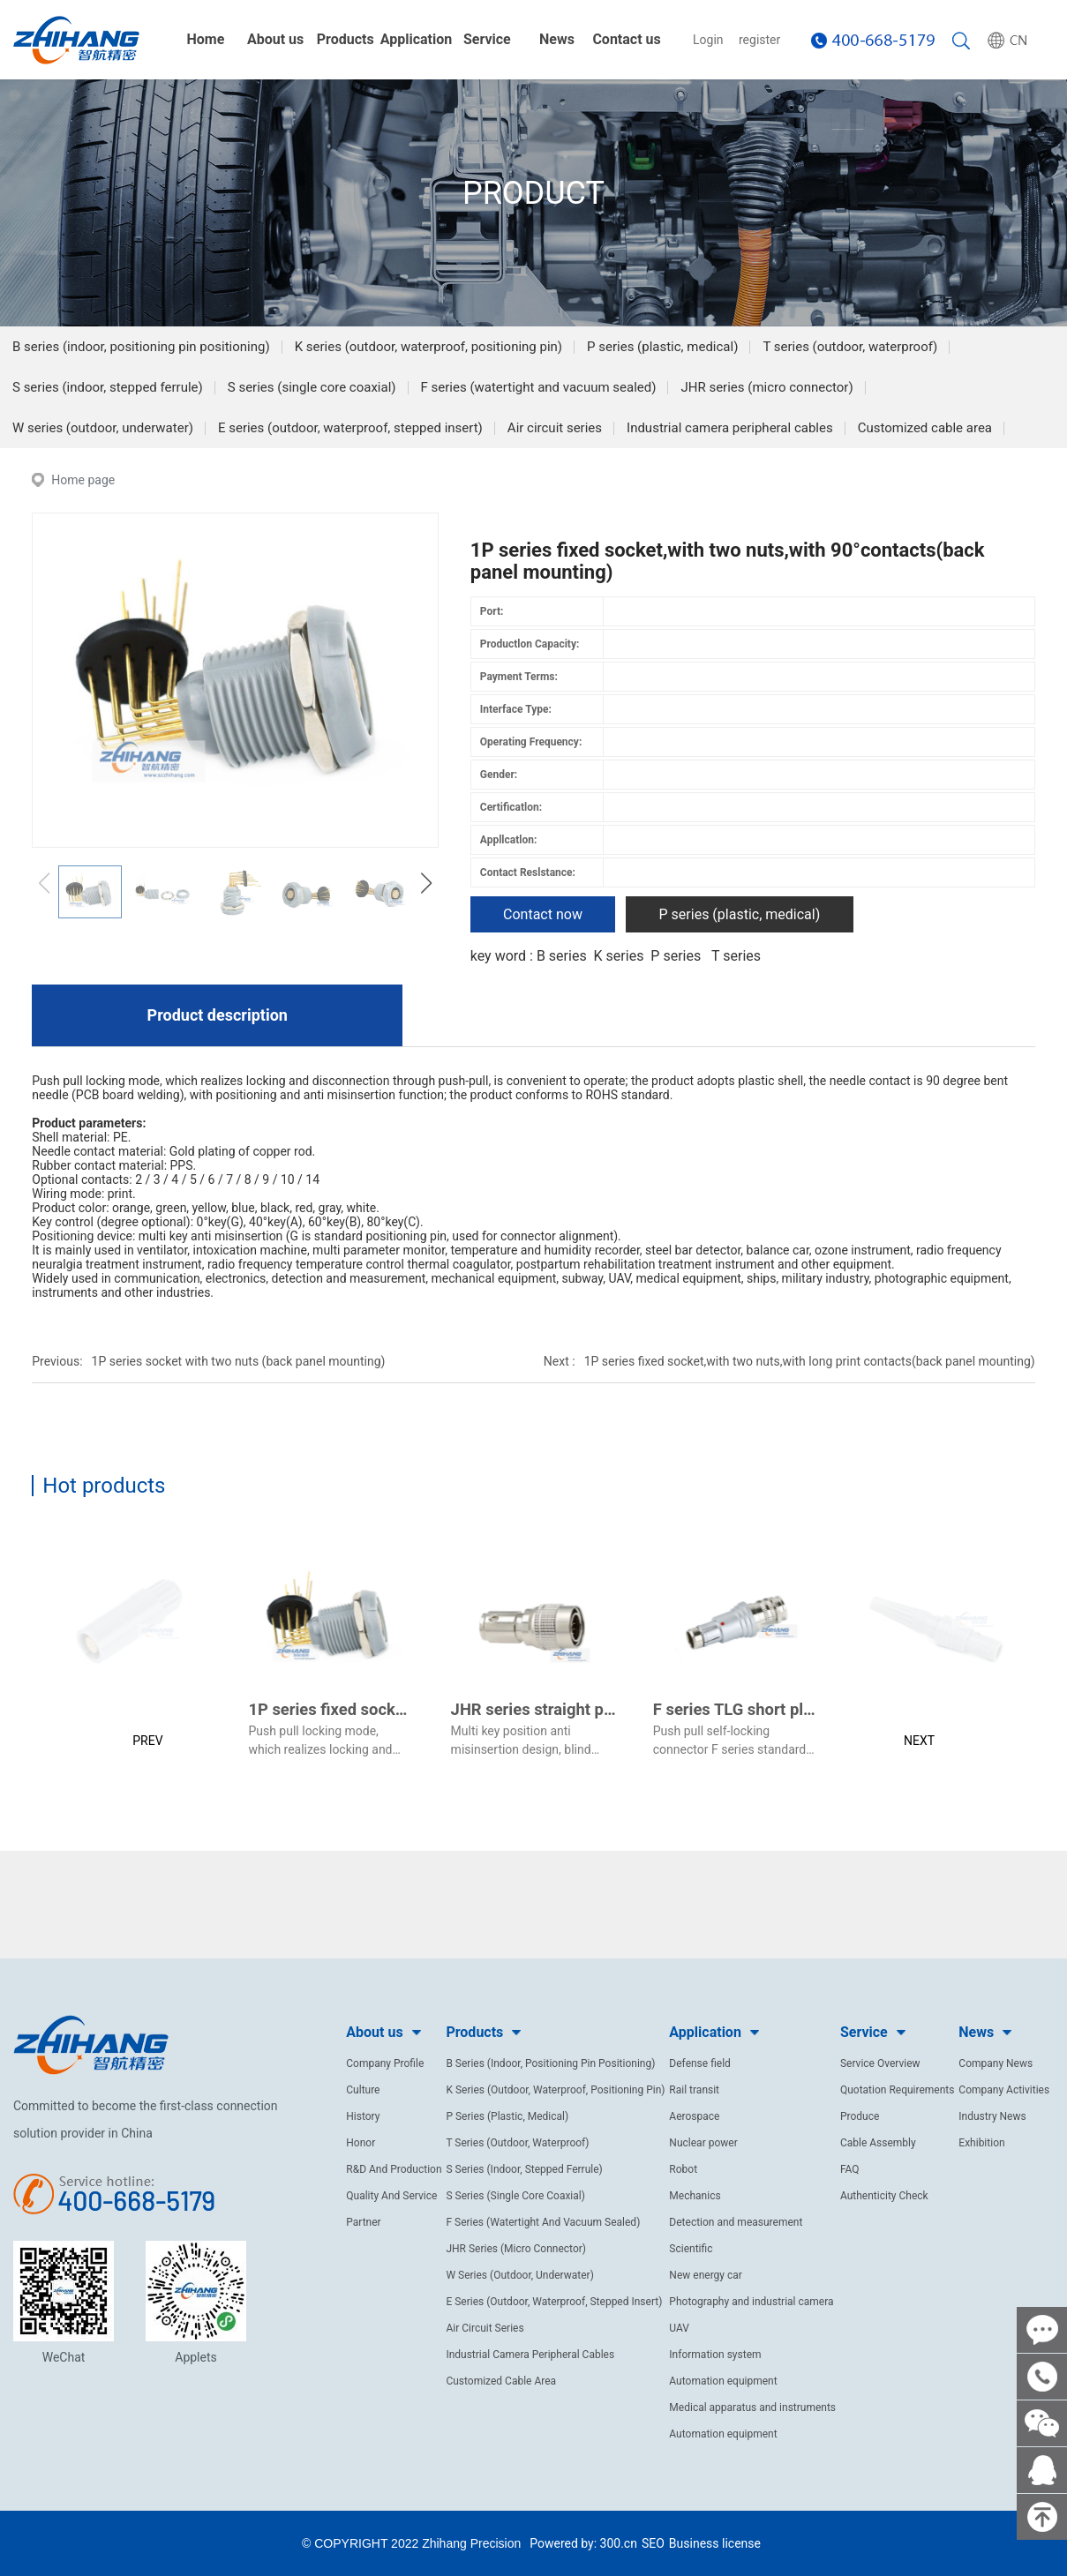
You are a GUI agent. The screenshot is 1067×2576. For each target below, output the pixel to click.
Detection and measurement (735, 2222)
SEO (653, 2543)
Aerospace (694, 2116)
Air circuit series (554, 428)
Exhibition (981, 2143)
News (557, 39)
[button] (427, 883)
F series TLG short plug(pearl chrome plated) (816, 1709)
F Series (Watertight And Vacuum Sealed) (543, 2222)
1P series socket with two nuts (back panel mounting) (239, 1361)
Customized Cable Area (501, 2381)
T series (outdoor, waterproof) (850, 347)
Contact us (626, 39)
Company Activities (1003, 2090)
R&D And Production (393, 2169)
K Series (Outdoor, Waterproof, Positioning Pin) (555, 2090)
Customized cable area (925, 428)
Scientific (690, 2249)
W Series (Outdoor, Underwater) (519, 2275)
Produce (859, 2116)
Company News (995, 2063)
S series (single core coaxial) (312, 387)
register (759, 40)
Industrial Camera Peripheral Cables (530, 2354)
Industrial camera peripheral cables (730, 428)
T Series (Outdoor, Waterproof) (517, 2143)
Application (416, 39)
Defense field (700, 2063)
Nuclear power (703, 2143)
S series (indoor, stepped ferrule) (107, 387)
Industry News (992, 2116)
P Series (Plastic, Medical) (507, 2116)
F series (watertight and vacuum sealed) (539, 387)
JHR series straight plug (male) (564, 1709)
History (362, 2116)
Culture (362, 2090)
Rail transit (694, 2090)
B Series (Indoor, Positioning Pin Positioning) (550, 2063)
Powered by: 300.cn (583, 2543)
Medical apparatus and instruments (752, 2407)
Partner (363, 2222)
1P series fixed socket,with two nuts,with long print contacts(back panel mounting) (809, 1361)
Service (487, 39)
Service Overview (880, 2063)
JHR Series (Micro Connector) (516, 2249)
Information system (715, 2354)
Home (206, 39)
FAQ (850, 2169)
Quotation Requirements (897, 2090)
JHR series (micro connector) (766, 387)
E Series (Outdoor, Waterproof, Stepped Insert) (554, 2301)
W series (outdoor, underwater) (102, 428)
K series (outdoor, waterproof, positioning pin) (428, 347)
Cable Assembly (878, 2143)
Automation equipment (723, 2381)
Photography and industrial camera (751, 2301)
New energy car (705, 2275)
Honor (360, 2143)
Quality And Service (391, 2196)
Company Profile (385, 2063)
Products (345, 39)
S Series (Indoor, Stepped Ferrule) (524, 2169)
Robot (683, 2169)
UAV (679, 2328)
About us (275, 39)
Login (708, 40)
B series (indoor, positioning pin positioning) (141, 347)
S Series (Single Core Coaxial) (515, 2196)
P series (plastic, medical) (662, 347)
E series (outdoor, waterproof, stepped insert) (350, 428)
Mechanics (694, 2196)
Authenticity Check (884, 2196)
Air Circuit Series (484, 2328)
